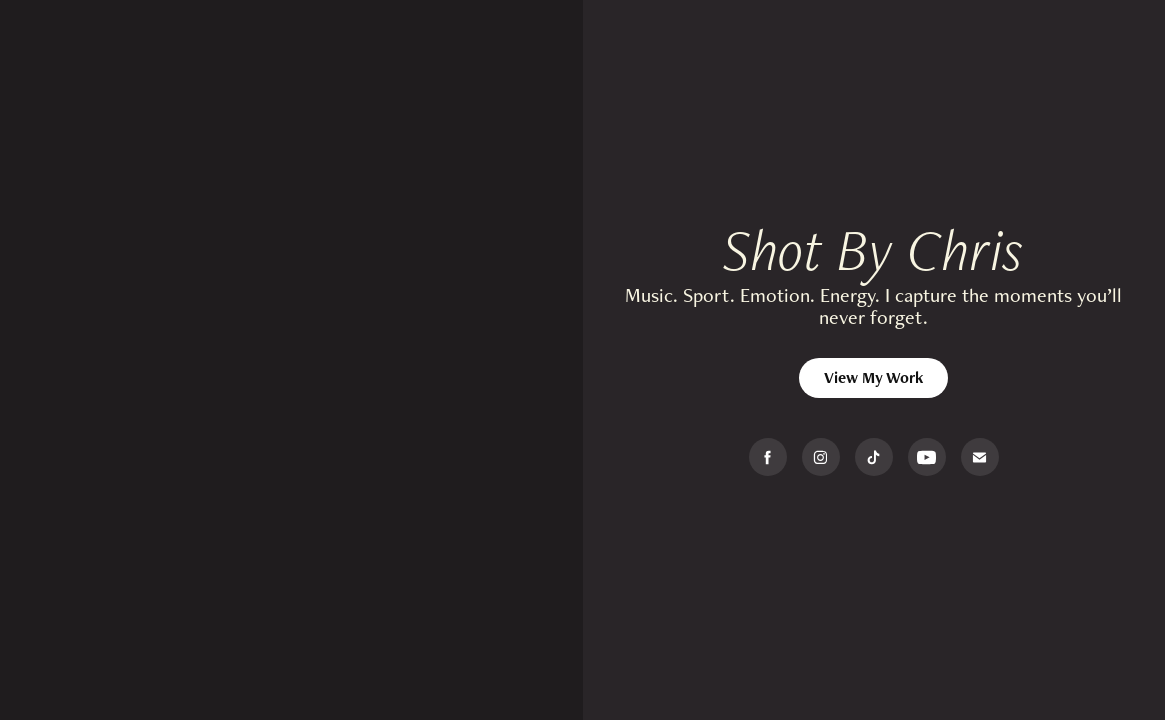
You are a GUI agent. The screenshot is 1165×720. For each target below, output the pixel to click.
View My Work (873, 377)
